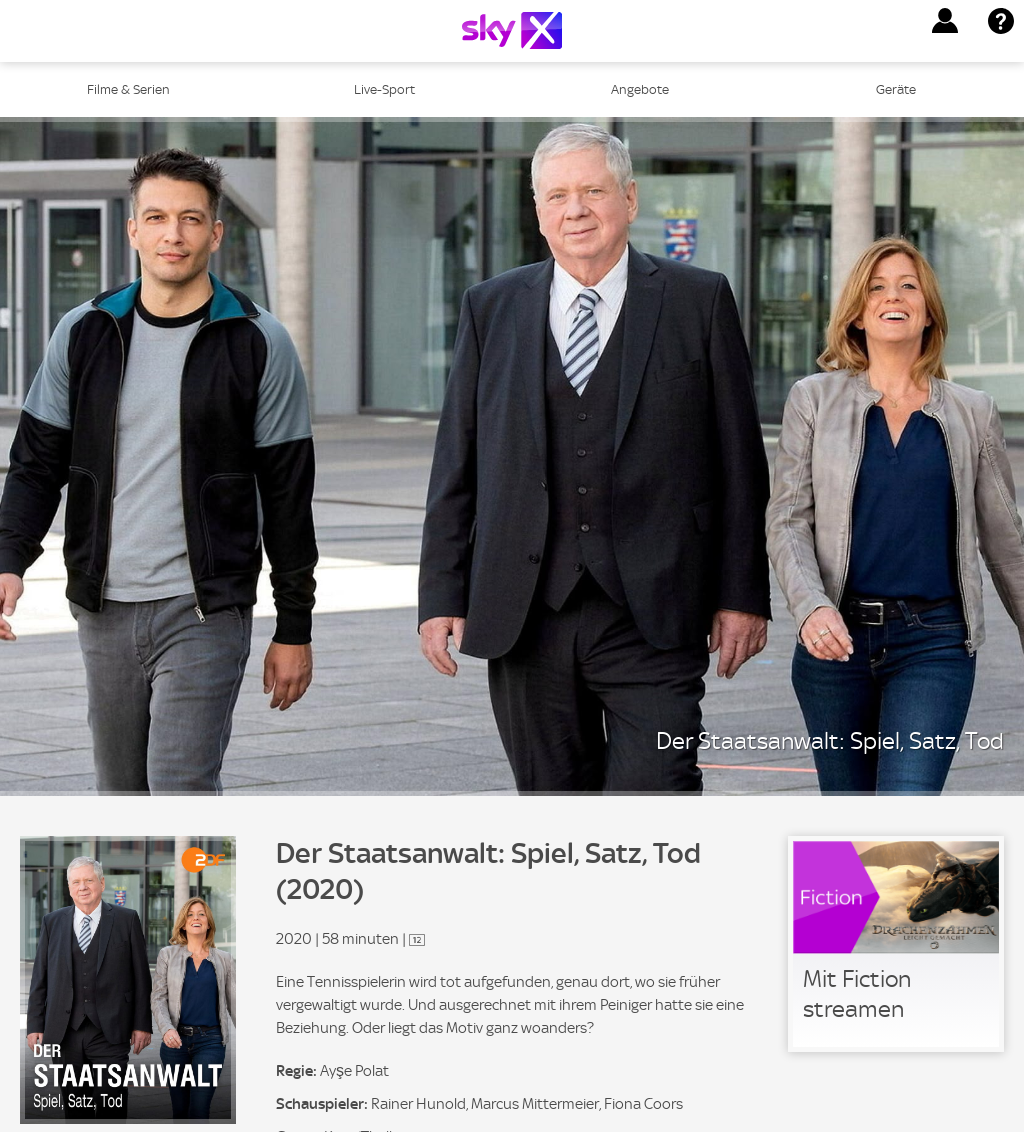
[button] (945, 21)
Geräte (896, 89)
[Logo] (512, 30)
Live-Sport (384, 89)
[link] (896, 944)
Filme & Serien (128, 89)
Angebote (640, 89)
